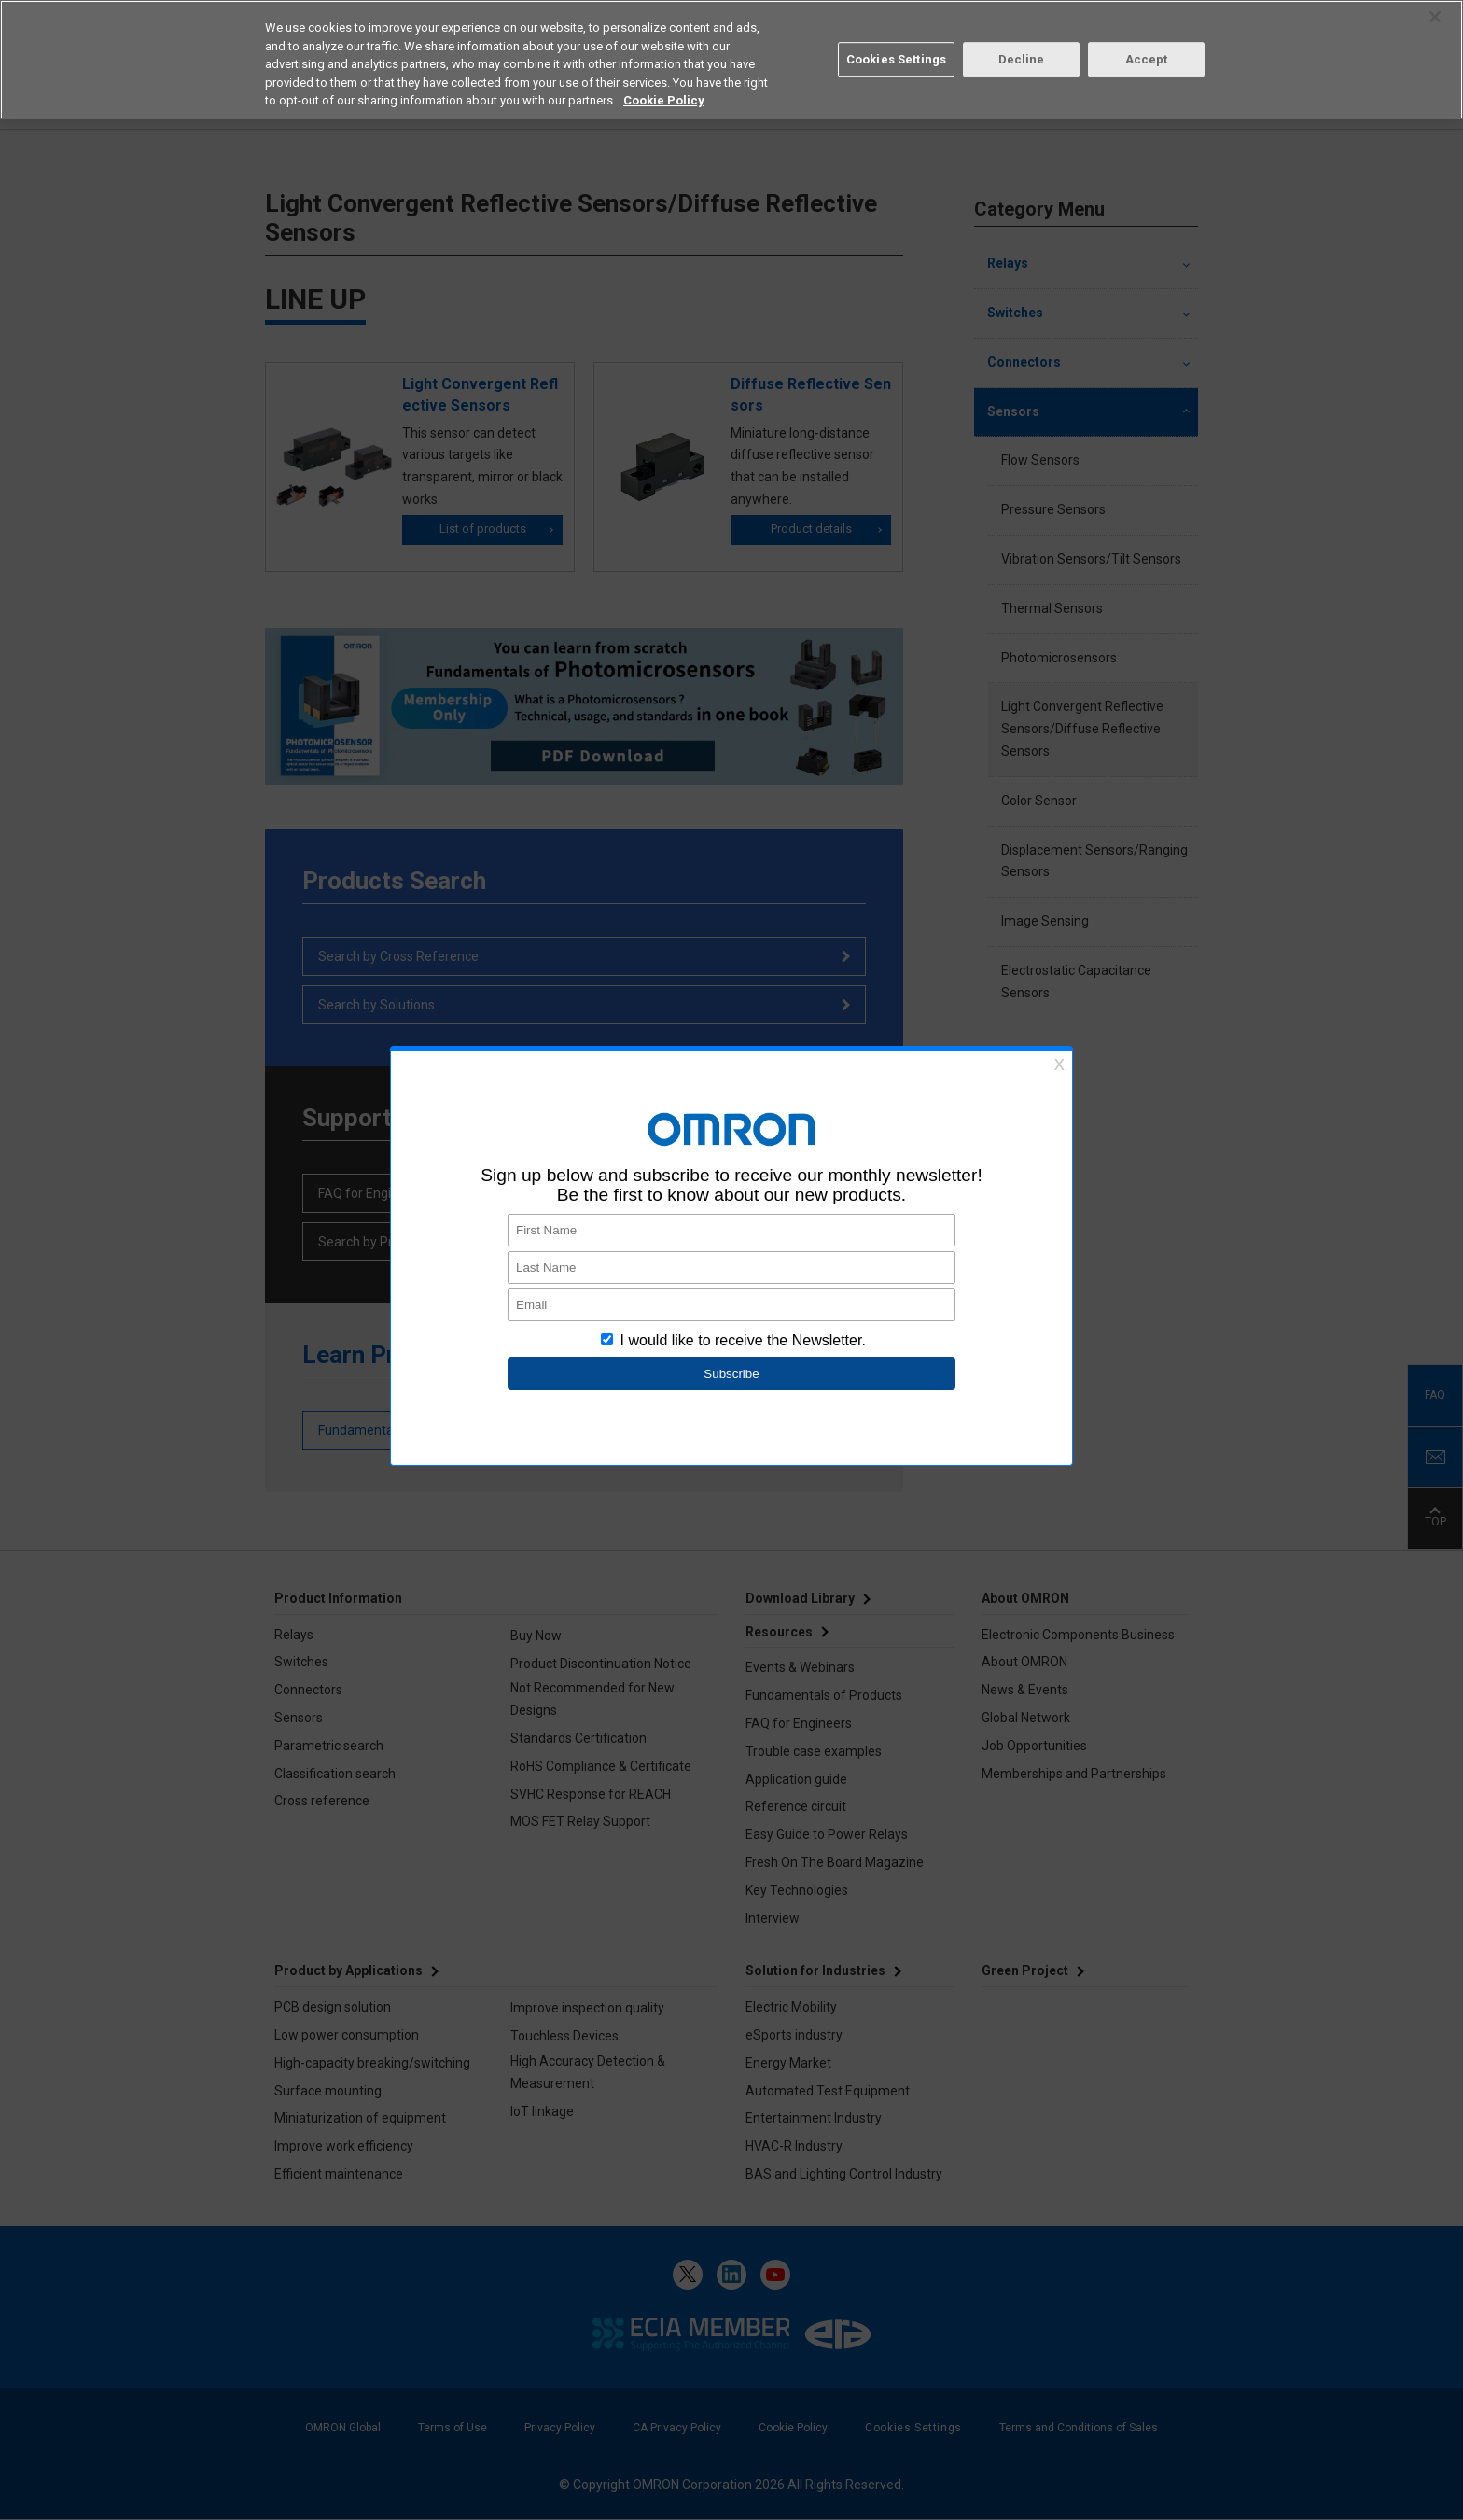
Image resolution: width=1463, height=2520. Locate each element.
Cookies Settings (896, 59)
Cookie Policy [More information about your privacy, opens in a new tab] (663, 100)
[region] (731, 59)
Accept (1146, 59)
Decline (1021, 59)
